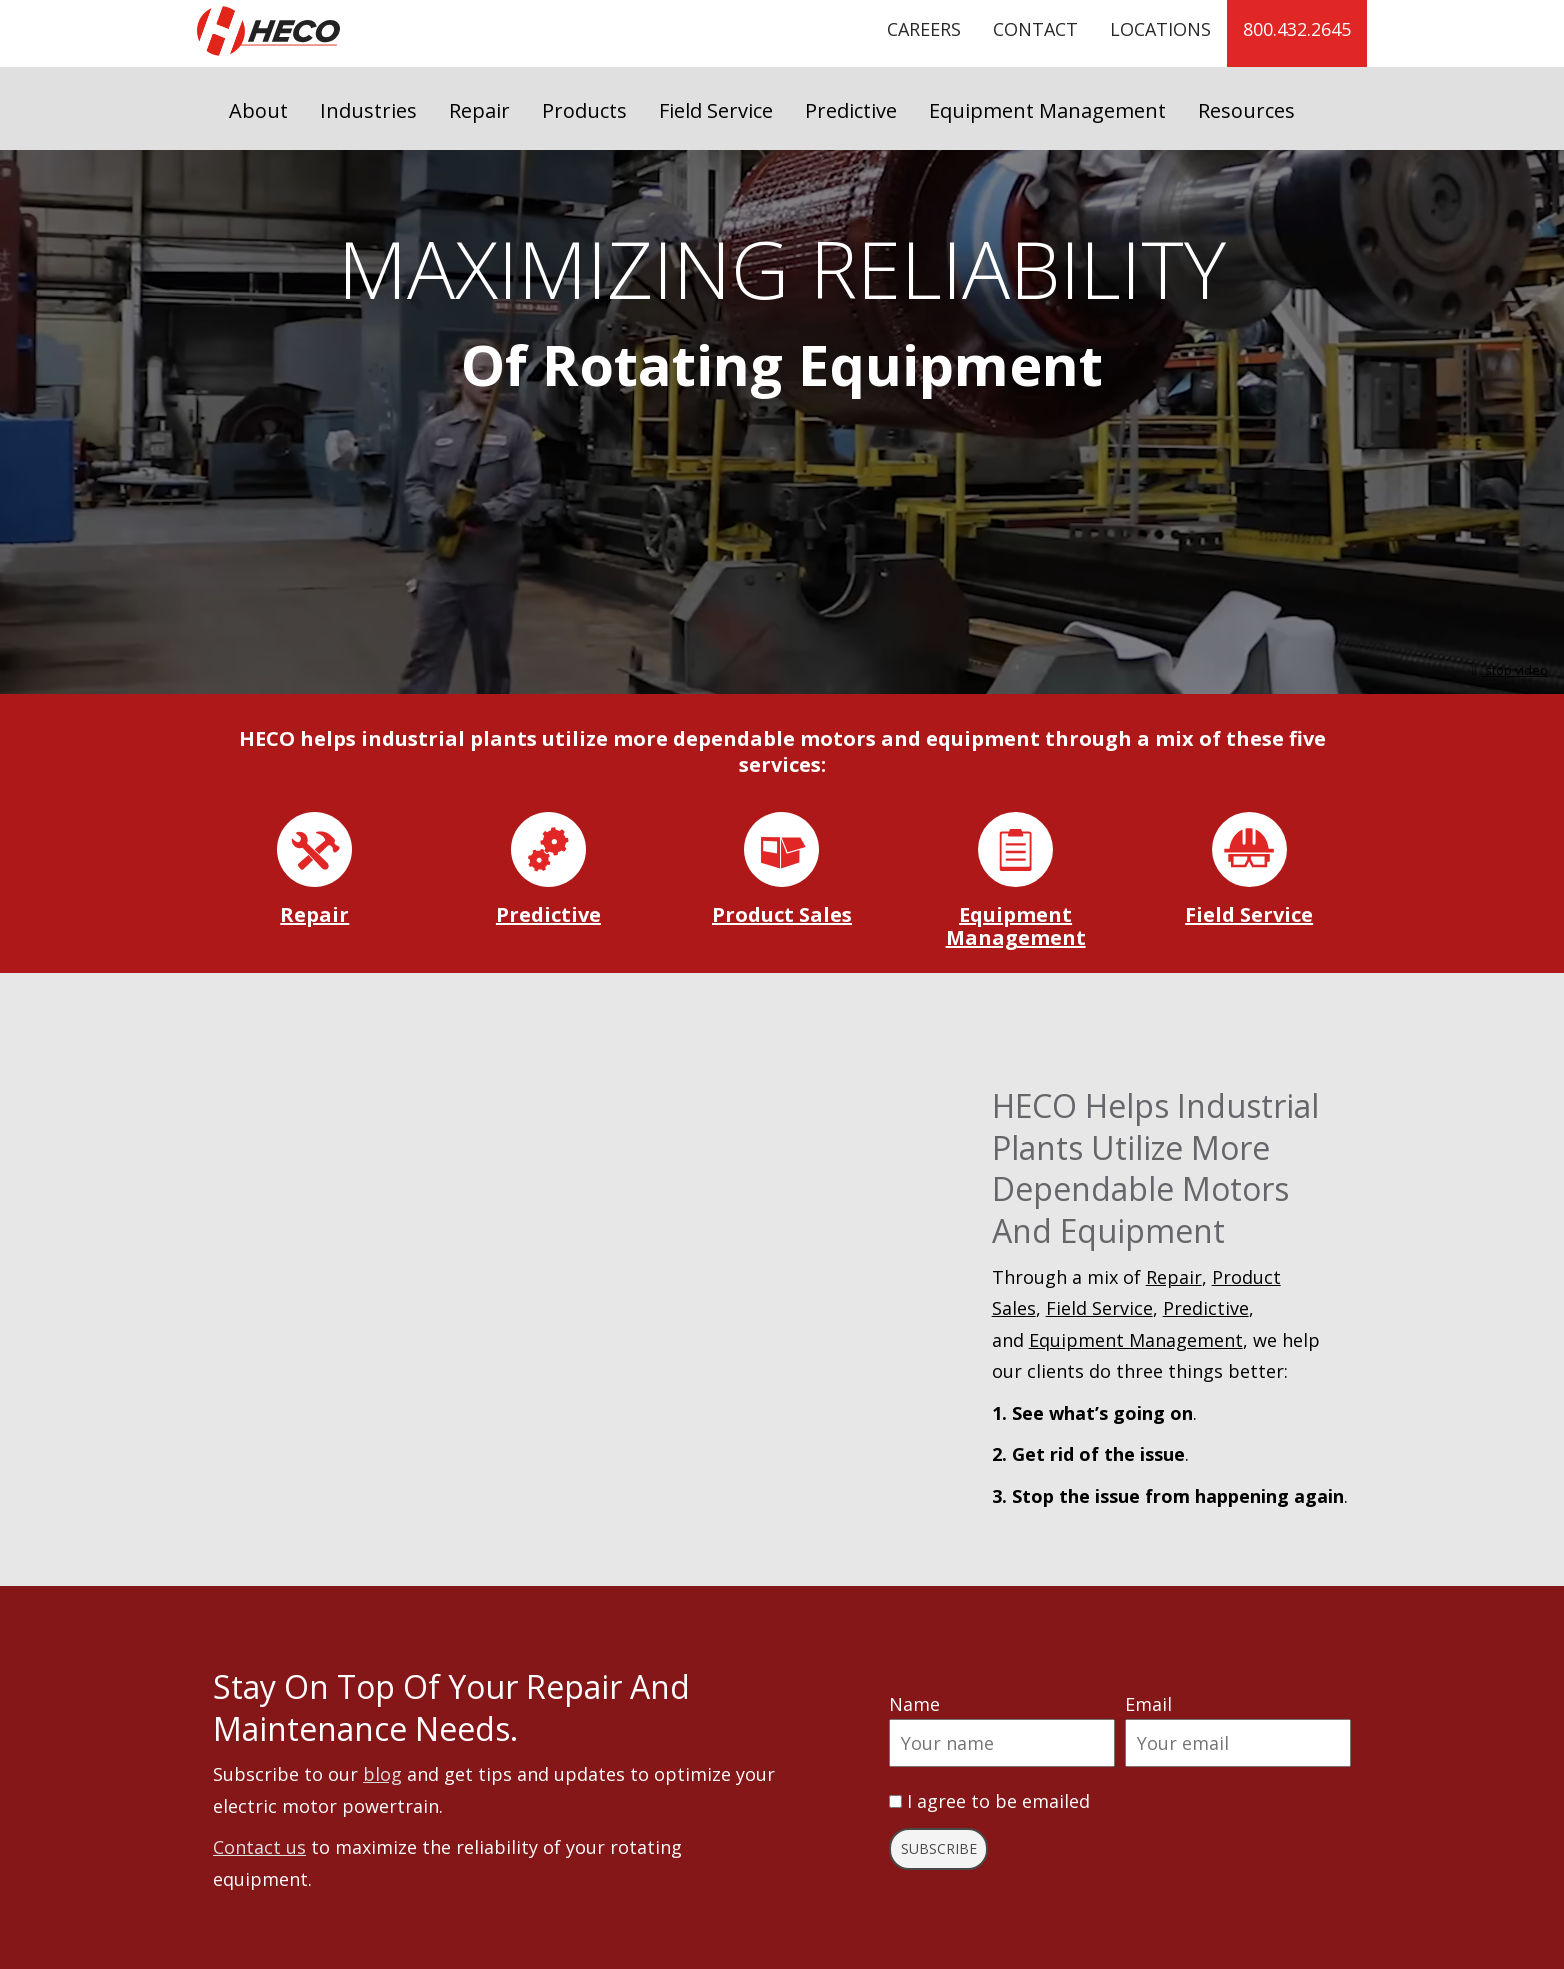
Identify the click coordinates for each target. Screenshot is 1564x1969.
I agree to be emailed (998, 1801)
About (258, 110)
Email (1148, 1704)
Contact (1035, 29)
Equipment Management (1047, 110)
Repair (479, 110)
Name (914, 1704)
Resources (1246, 110)
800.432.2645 (1297, 29)
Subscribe (939, 1848)
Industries (368, 110)
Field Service (716, 110)
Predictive (851, 110)
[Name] (1002, 1743)
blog (382, 1774)
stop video (1507, 670)
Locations (1160, 29)
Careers (924, 29)
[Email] (1238, 1743)
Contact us (259, 1847)
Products (584, 110)
